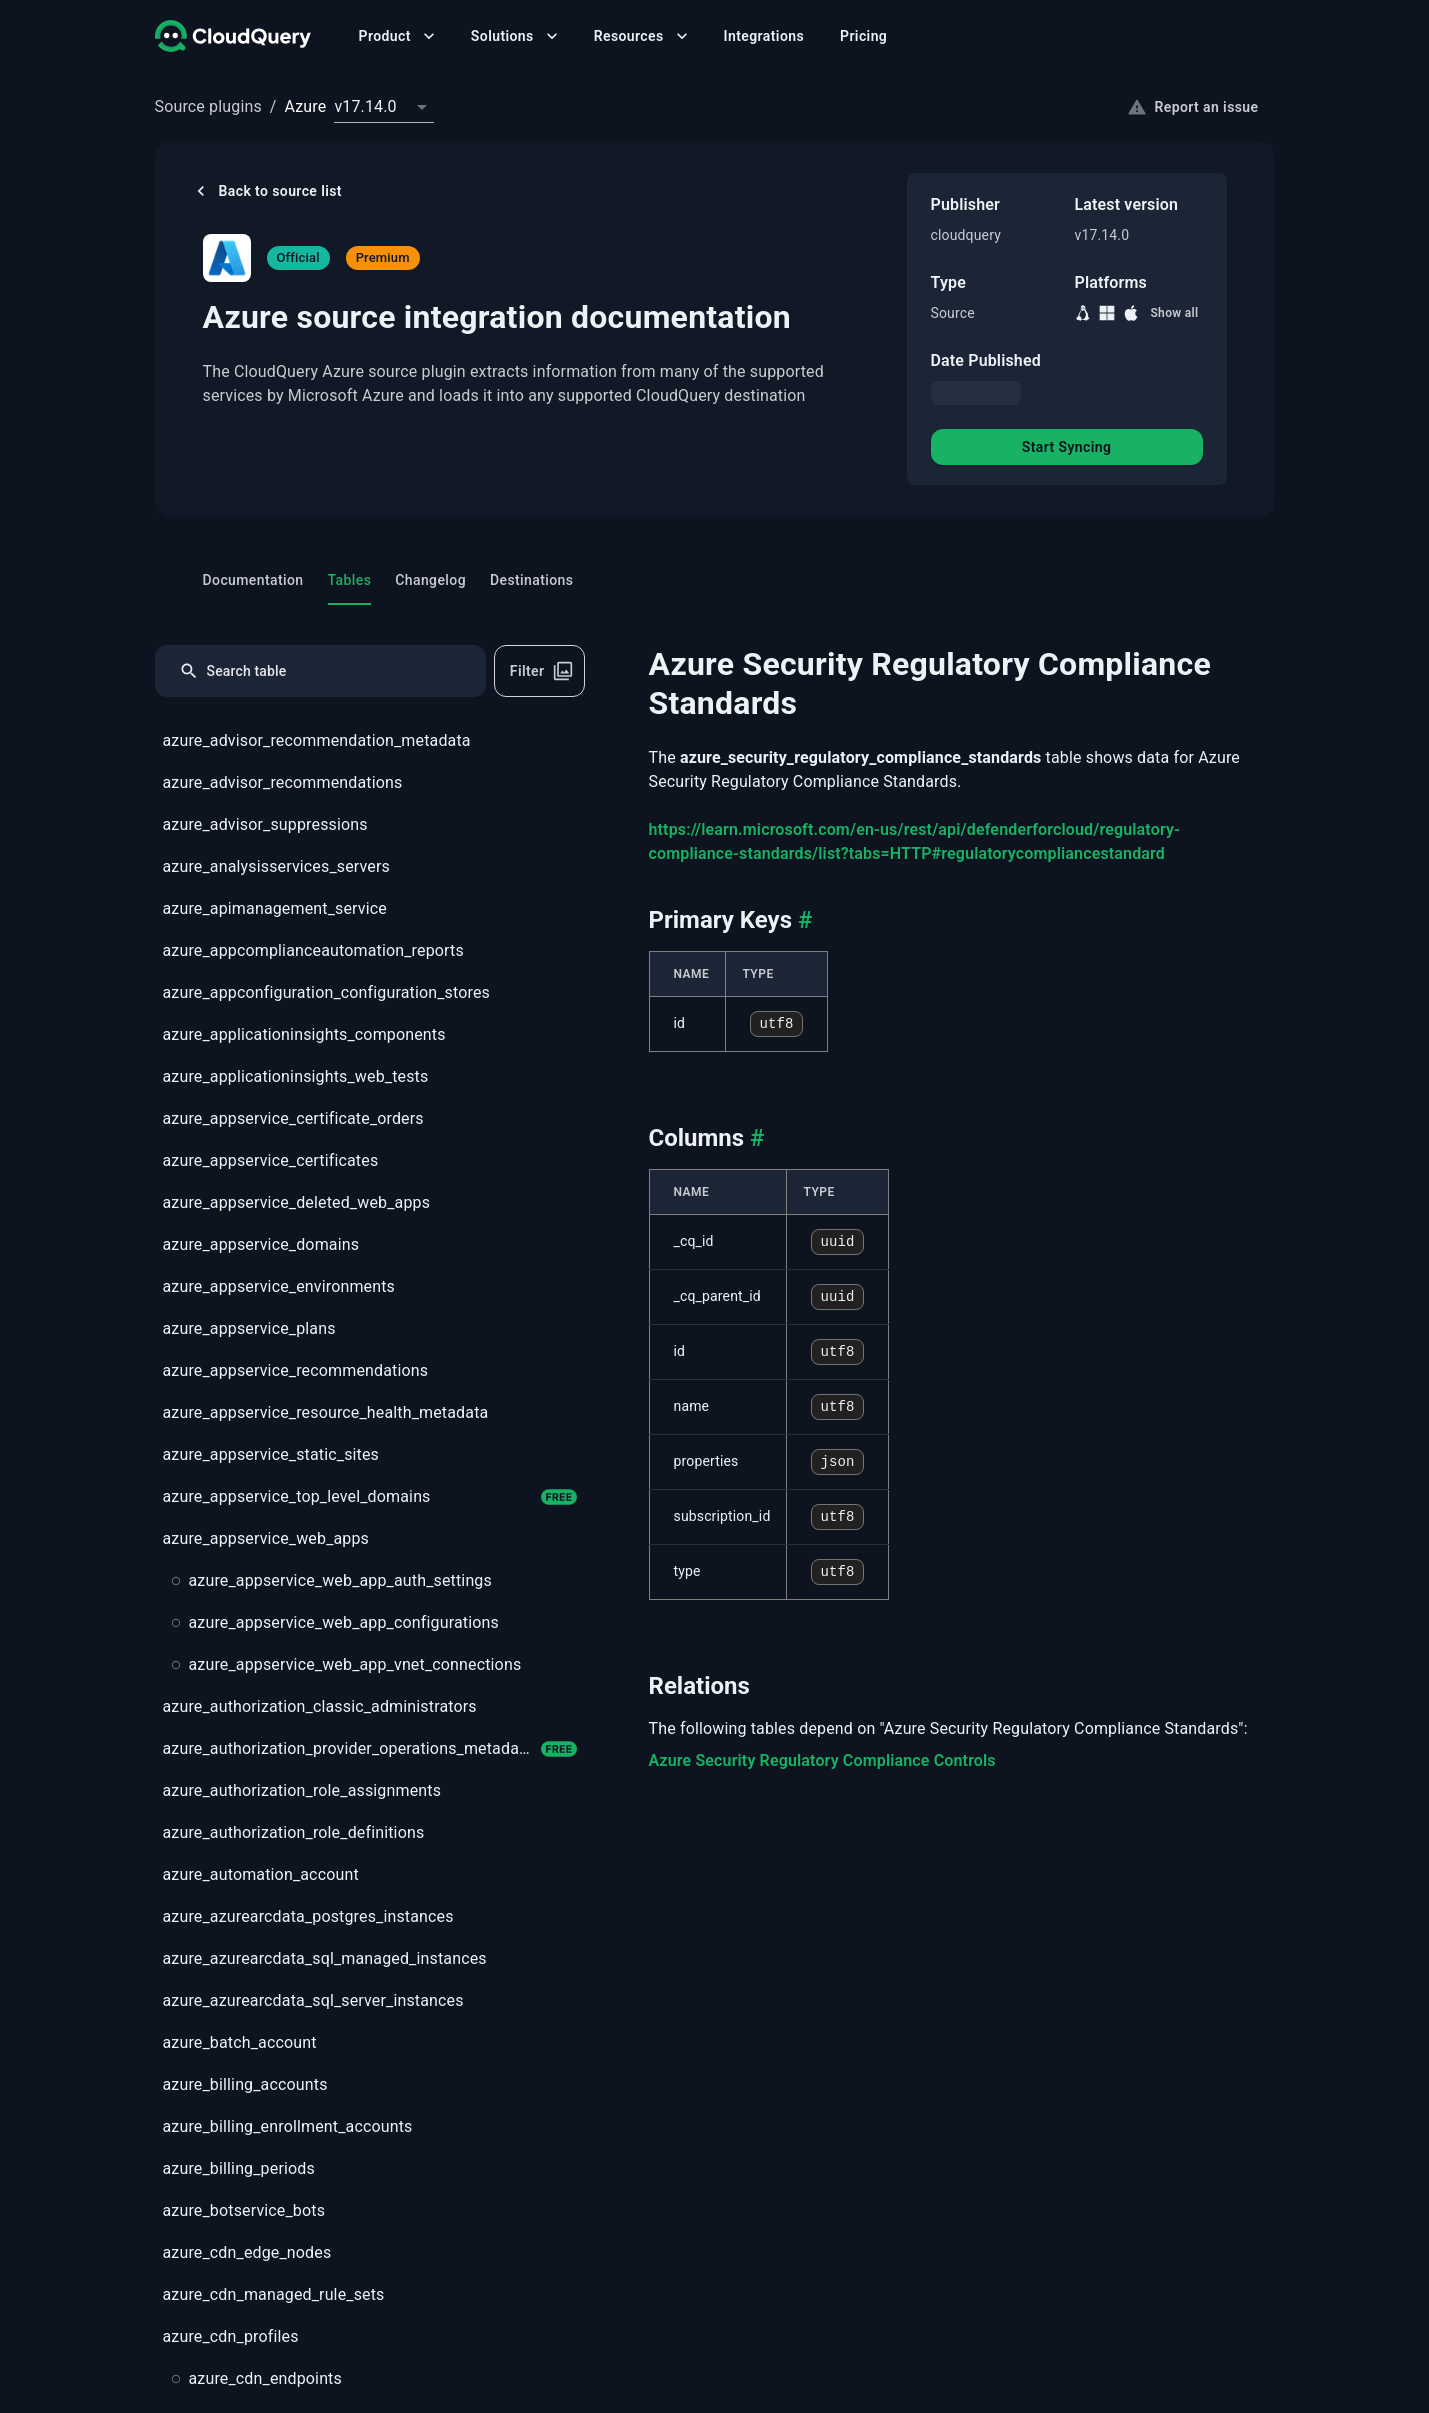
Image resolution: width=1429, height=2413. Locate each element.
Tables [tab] (350, 588)
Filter (541, 671)
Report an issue (1193, 107)
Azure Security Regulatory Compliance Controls (822, 1760)
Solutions (516, 36)
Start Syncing (1067, 447)
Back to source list (266, 191)
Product (399, 36)
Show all (1174, 313)
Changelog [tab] (430, 580)
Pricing (863, 36)
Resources (643, 36)
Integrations (764, 36)
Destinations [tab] (531, 580)
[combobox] (384, 107)
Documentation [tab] (253, 580)
